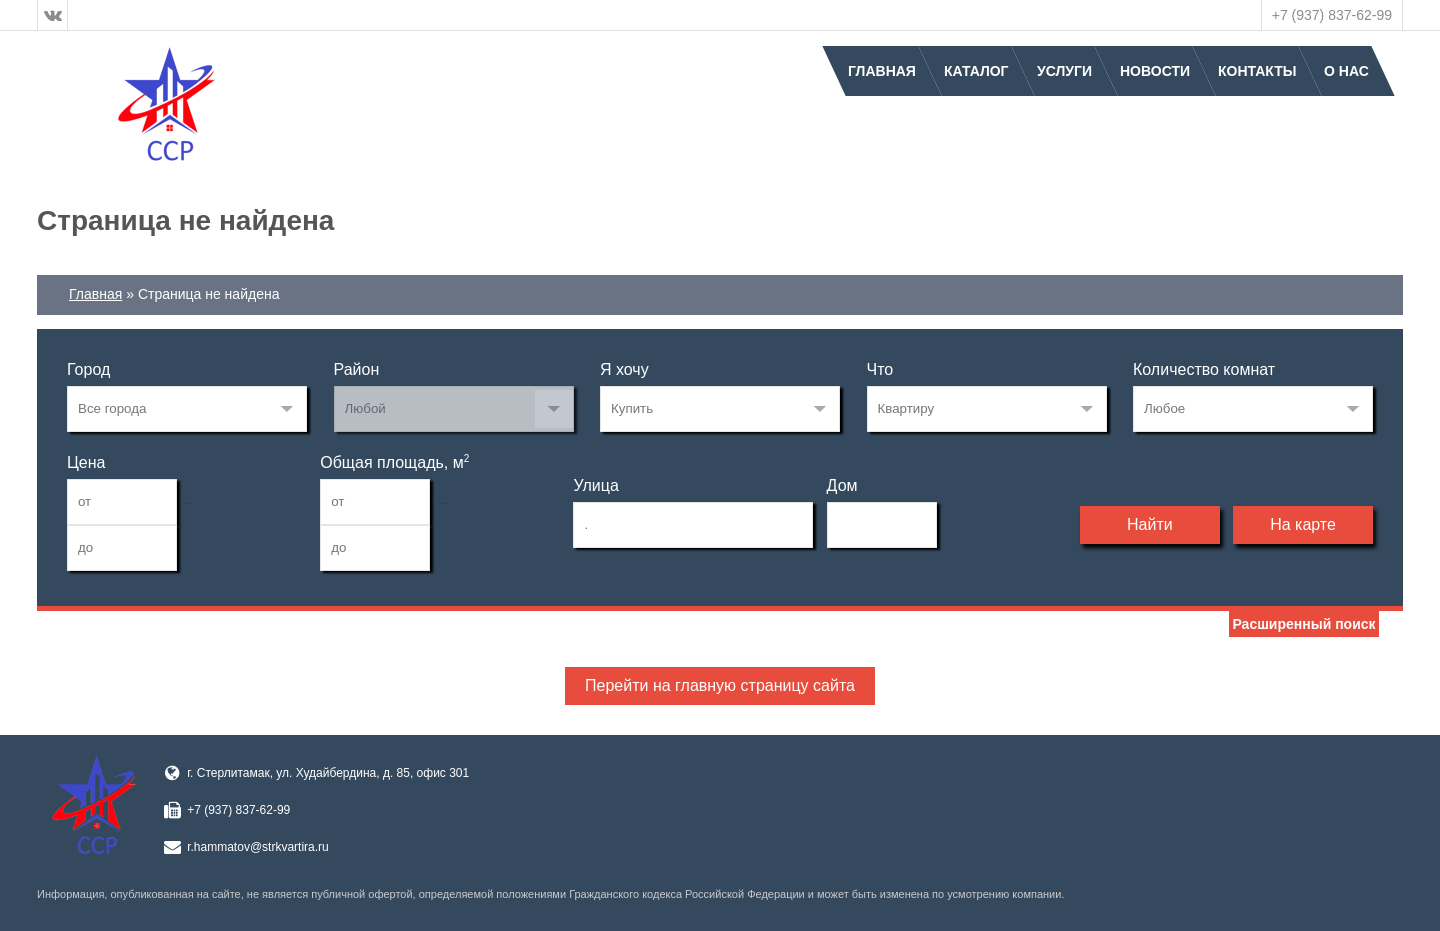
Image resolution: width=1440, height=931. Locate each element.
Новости (1155, 71)
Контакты (1257, 71)
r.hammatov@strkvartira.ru (258, 847)
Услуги (1064, 71)
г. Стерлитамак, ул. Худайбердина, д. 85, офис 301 (328, 773)
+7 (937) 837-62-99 (1332, 15)
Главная (882, 71)
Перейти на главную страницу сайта (720, 685)
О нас (1346, 71)
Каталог (976, 71)
